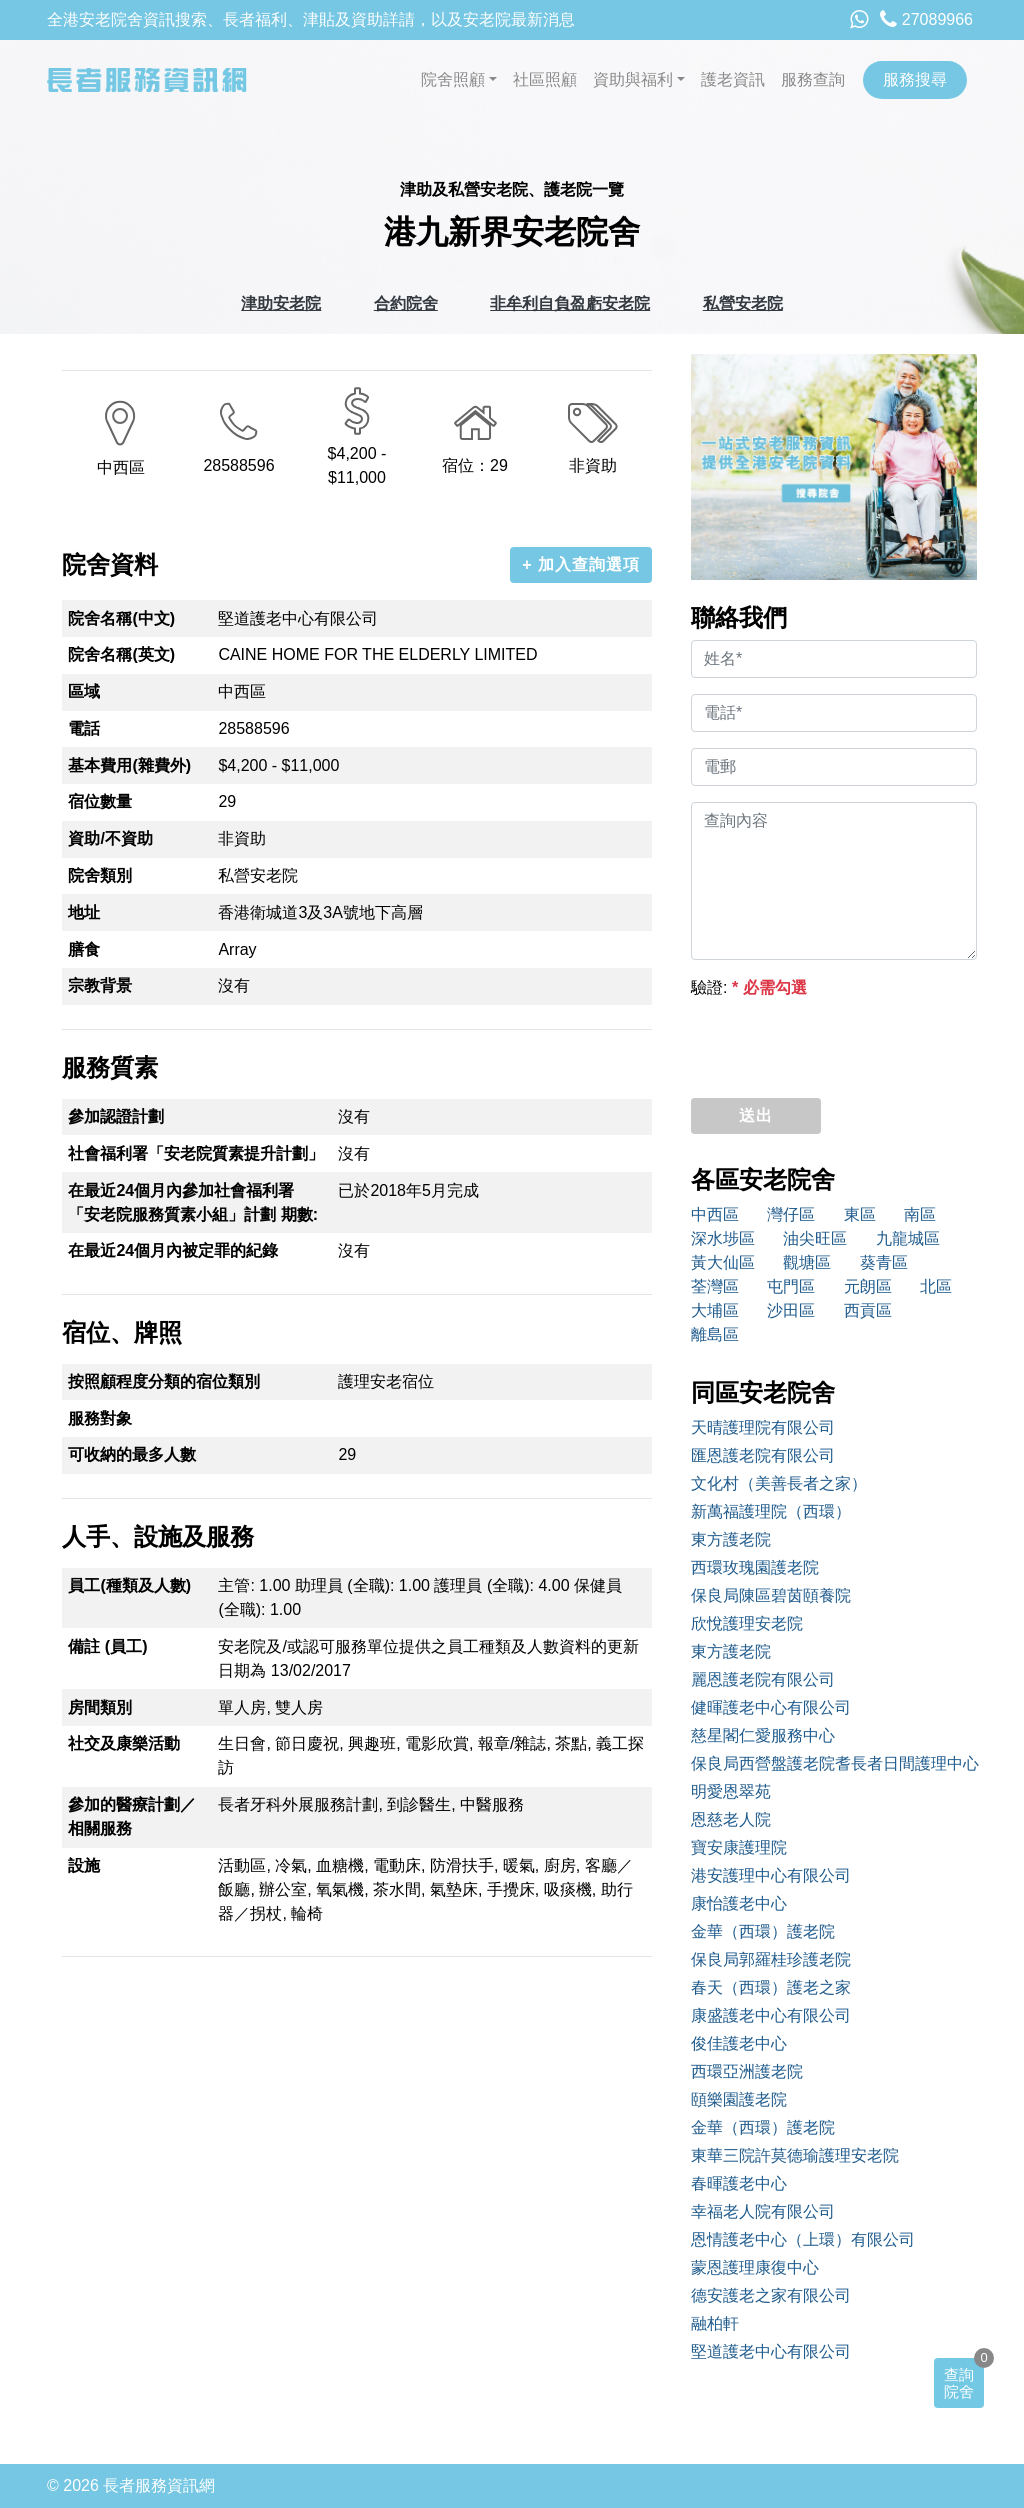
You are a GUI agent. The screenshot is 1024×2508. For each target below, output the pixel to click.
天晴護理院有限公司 (763, 1427)
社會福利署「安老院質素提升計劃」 (196, 1153)
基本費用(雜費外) (129, 765)
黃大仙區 (723, 1262)
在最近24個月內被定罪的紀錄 (173, 1250)
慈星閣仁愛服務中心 (763, 1735)
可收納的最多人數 (132, 1454)
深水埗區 (723, 1238)
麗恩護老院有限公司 (763, 1679)
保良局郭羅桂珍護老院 (771, 1959)
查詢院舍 (959, 2383)
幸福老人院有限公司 (763, 2211)
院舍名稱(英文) (121, 654)
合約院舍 (406, 303)
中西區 (715, 1214)
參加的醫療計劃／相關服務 (132, 1816)
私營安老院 (743, 303)
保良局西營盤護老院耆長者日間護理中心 (834, 1763)
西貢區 (868, 1310)
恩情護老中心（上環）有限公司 (803, 2239)
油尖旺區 (815, 1238)
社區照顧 (545, 79)
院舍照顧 (453, 79)
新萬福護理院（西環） (771, 1511)
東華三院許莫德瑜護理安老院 (795, 2155)
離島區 (715, 1334)
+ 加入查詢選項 (581, 564)
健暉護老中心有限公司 (771, 1707)
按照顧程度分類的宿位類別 (164, 1381)
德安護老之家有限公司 (771, 2295)
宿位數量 (100, 801)
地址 (84, 912)
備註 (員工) (107, 1646)
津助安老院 (281, 303)
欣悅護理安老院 (747, 1623)
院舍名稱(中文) (121, 618)
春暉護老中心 (739, 2183)
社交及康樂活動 (124, 1743)
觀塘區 (807, 1262)
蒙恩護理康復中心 (755, 2267)
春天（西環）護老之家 (771, 1987)
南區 (920, 1214)
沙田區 (791, 1310)
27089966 (926, 19)
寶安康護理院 (739, 1847)
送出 (756, 1115)
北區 (936, 1286)
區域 (84, 691)
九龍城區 (908, 1238)
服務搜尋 (915, 79)
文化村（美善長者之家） (779, 1483)
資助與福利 (633, 79)
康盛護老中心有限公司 (771, 2015)
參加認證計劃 (116, 1116)
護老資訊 (733, 79)
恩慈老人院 (731, 1819)
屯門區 (791, 1286)
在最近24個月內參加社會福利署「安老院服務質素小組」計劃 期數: (193, 1202)
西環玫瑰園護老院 (755, 1567)
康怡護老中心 (739, 1903)
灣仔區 (791, 1214)
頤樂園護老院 (739, 2099)
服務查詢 (813, 79)
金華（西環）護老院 (763, 1931)
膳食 (84, 949)
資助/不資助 (110, 838)
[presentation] (843, 1043)
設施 (84, 1865)
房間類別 (100, 1707)
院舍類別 (100, 875)
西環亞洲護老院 (747, 2071)
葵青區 (884, 1262)
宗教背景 (100, 985)
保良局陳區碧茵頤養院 (771, 1595)
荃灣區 (715, 1286)
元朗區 (868, 1286)
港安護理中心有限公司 (771, 1875)
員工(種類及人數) (129, 1585)
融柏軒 (715, 2323)
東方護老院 (731, 1539)
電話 (84, 728)
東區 (860, 1214)
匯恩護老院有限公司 (763, 1455)
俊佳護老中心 (739, 2043)
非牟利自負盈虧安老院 (570, 303)
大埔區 (715, 1310)
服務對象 (100, 1418)
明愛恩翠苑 (731, 1791)
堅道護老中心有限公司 (771, 2351)
